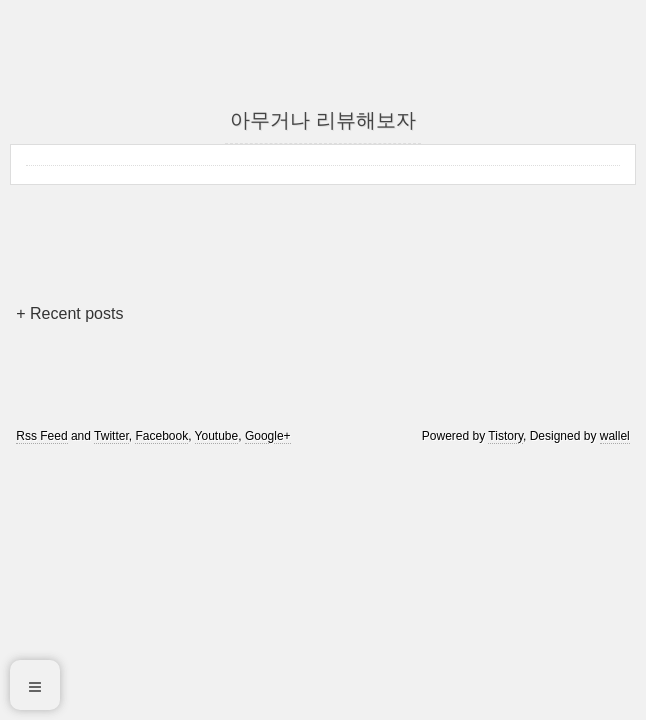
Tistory (505, 436)
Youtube (217, 436)
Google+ (268, 436)
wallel (615, 436)
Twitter (111, 436)
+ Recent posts (69, 313)
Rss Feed (41, 436)
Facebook (161, 436)
